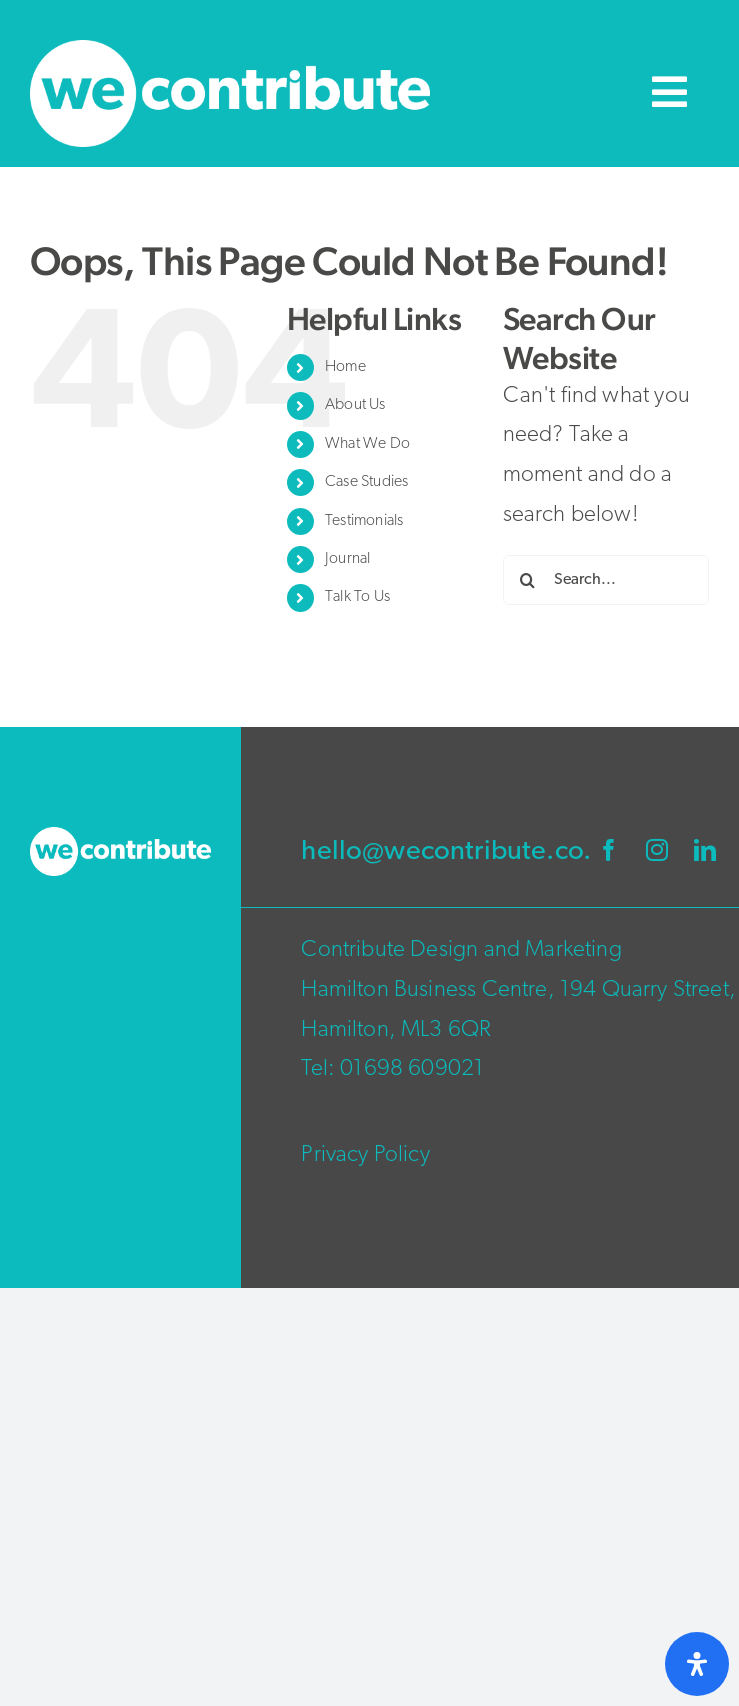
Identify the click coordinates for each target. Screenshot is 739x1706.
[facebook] (609, 850)
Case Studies (366, 482)
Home (345, 367)
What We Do (367, 444)
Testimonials (364, 521)
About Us (355, 405)
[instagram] (657, 850)
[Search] (528, 580)
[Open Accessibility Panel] (697, 1664)
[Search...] (606, 580)
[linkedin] (705, 850)
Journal (347, 559)
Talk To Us (357, 597)
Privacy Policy (365, 1155)
